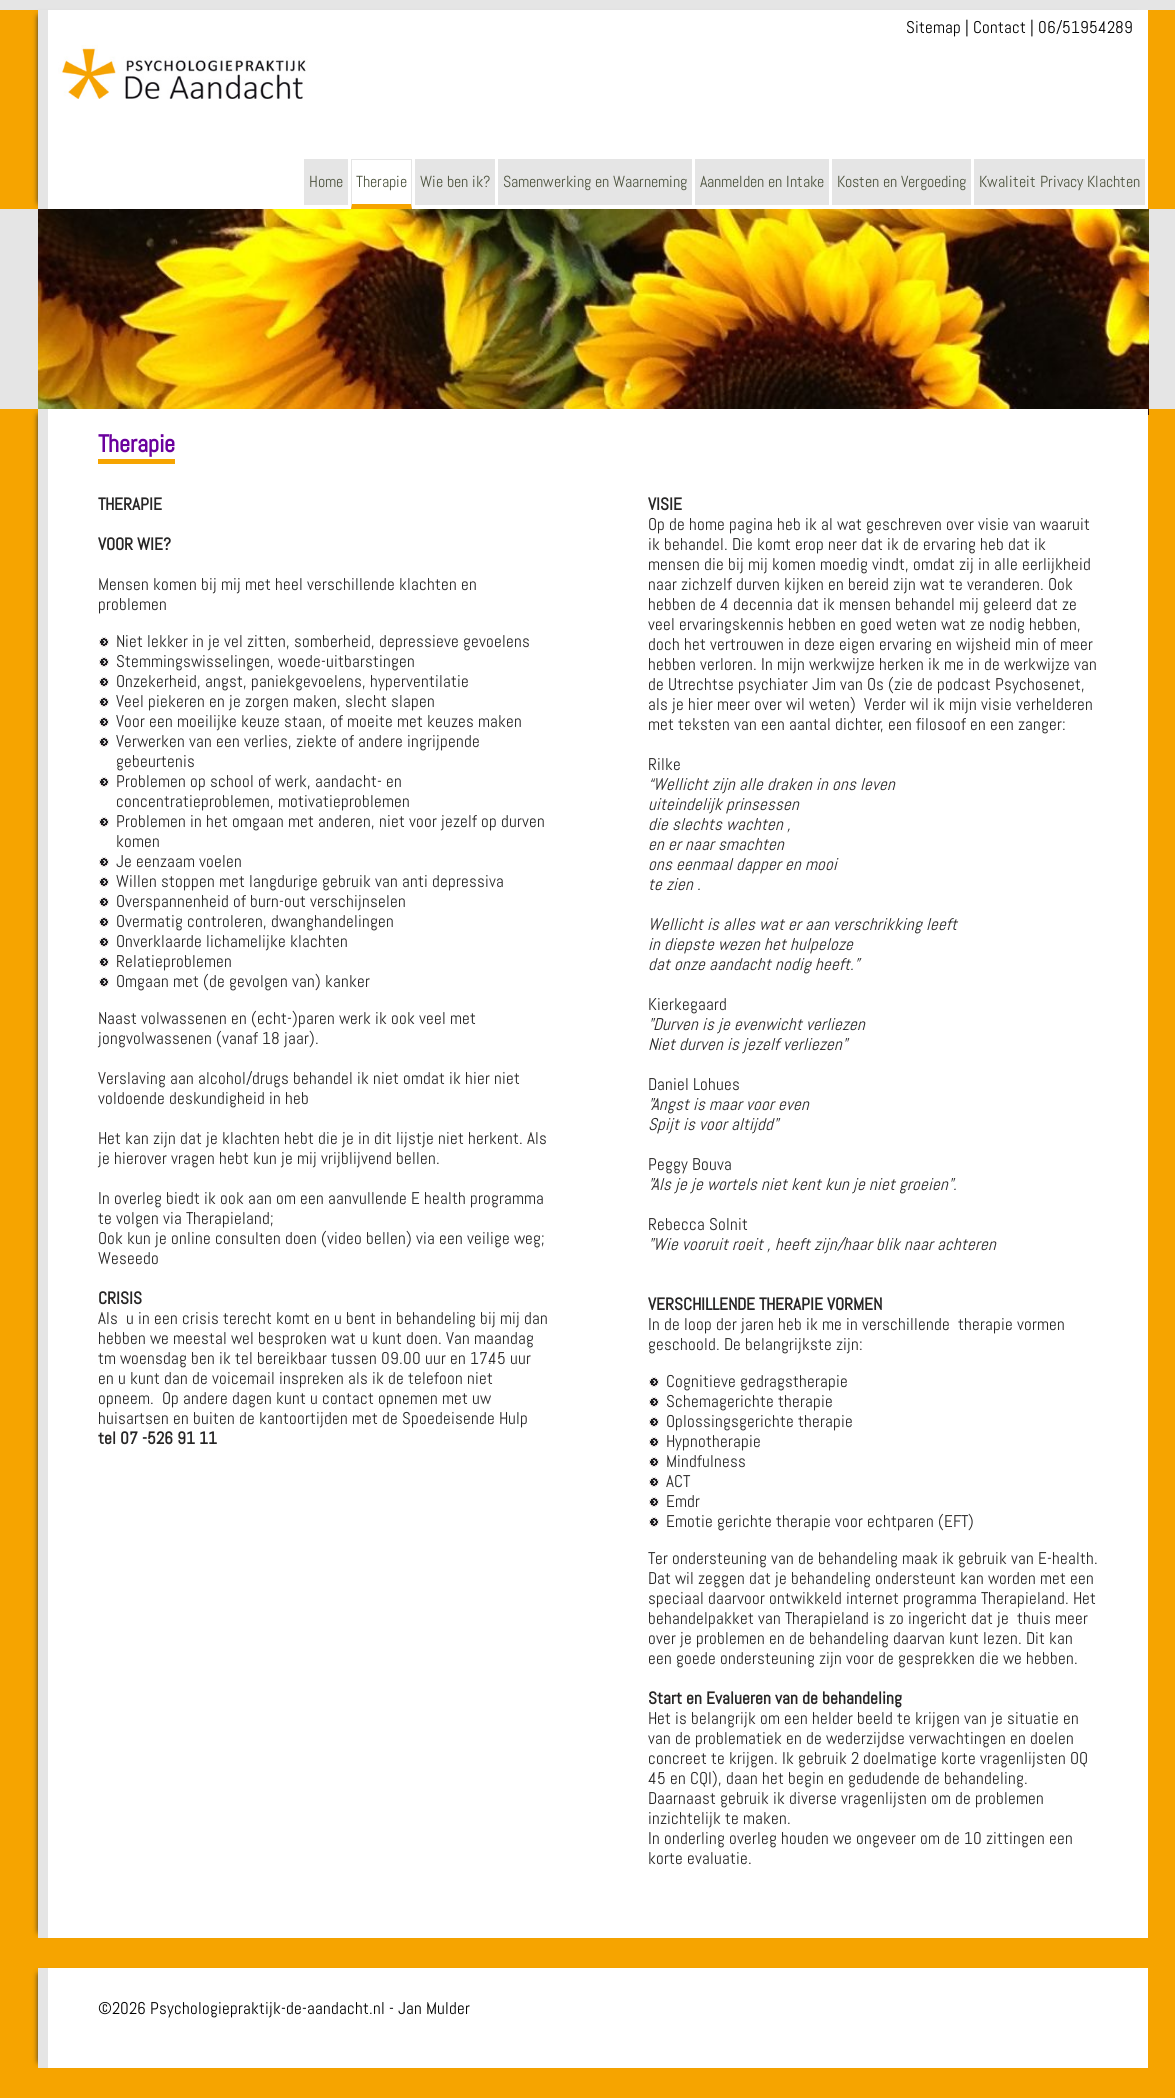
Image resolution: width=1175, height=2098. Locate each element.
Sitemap (933, 27)
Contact (999, 27)
